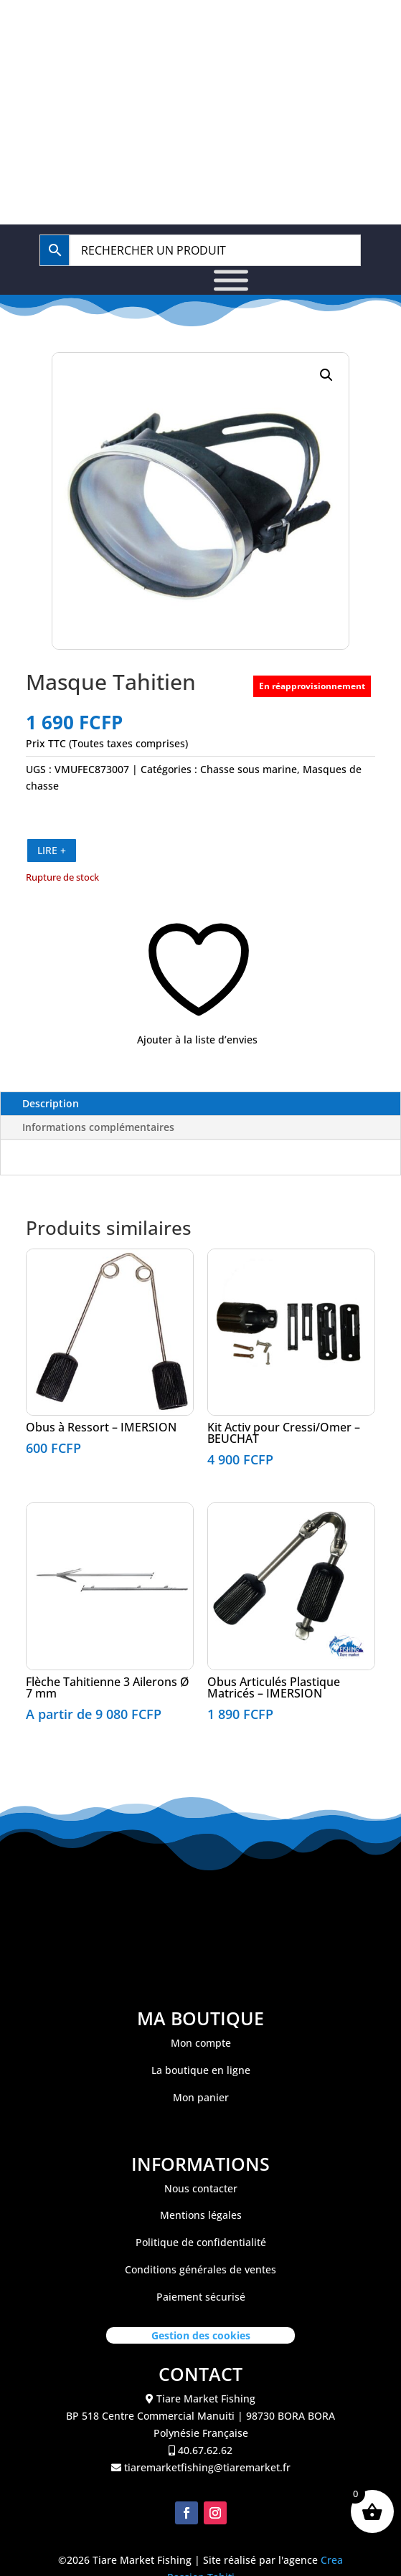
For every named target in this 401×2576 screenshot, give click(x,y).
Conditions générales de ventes (200, 2269)
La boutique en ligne (200, 2070)
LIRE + (51, 850)
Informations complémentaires (98, 1127)
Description (50, 1103)
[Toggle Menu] (231, 280)
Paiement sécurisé (200, 2296)
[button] (326, 375)
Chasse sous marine (248, 769)
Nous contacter (200, 2188)
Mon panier (201, 2097)
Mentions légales (201, 2215)
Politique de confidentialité (201, 2242)
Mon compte (201, 2043)
